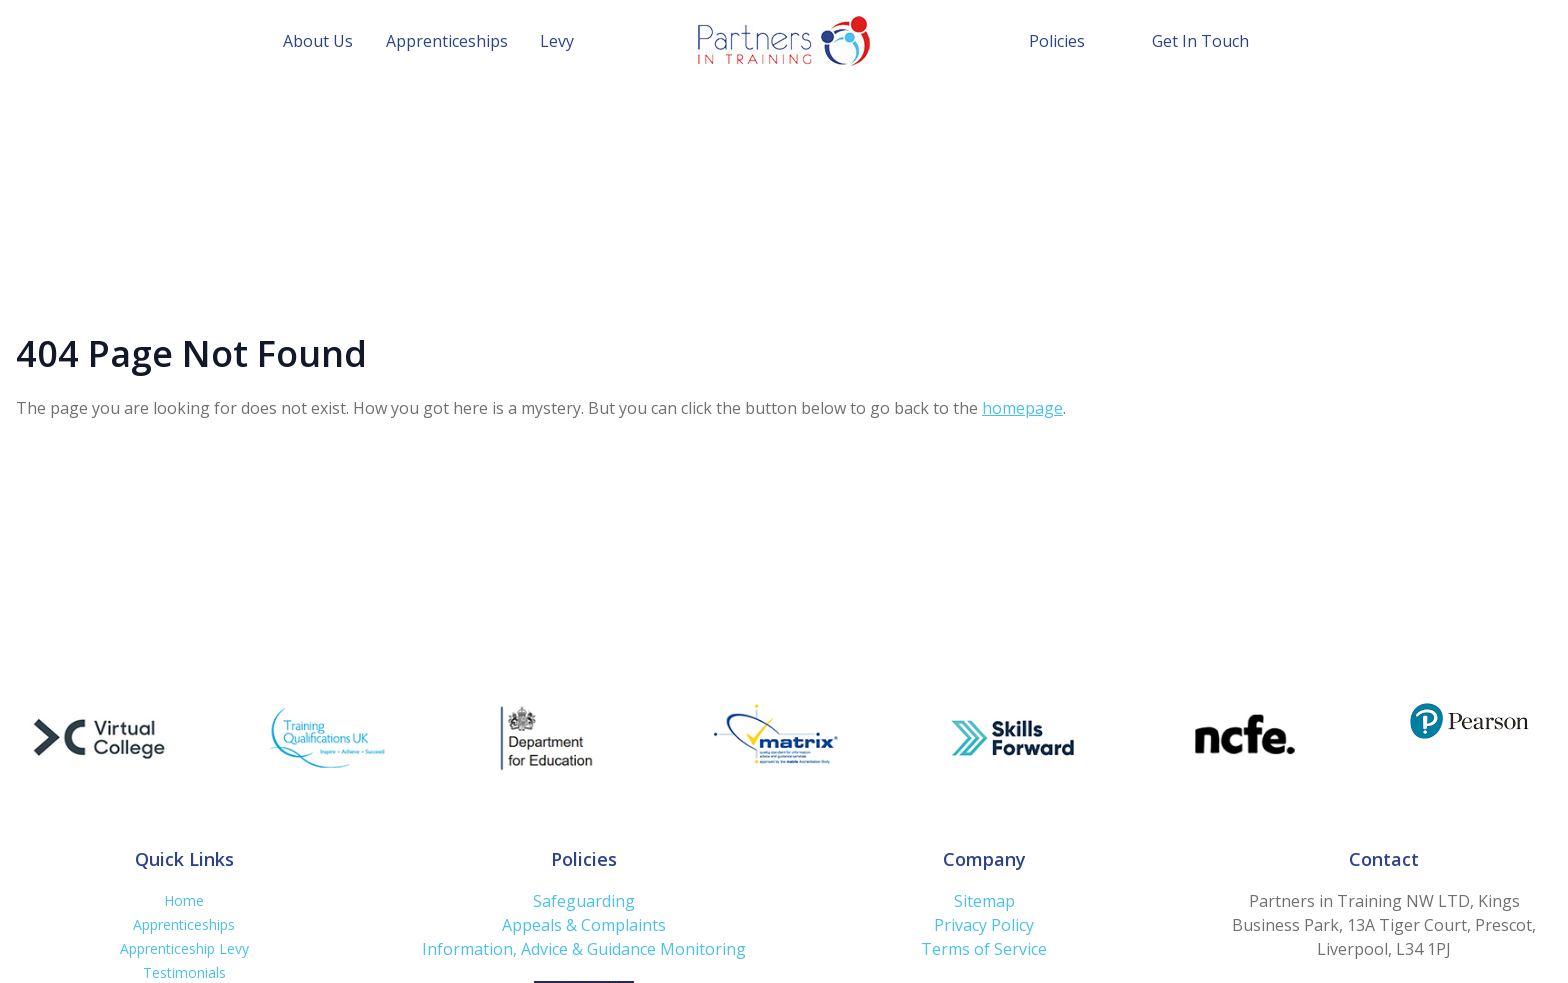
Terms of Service (984, 949)
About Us (318, 41)
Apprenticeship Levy (184, 948)
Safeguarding (584, 901)
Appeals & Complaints (584, 925)
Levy (557, 41)
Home (184, 900)
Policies (1057, 41)
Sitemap (984, 901)
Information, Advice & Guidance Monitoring (584, 949)
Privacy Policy (984, 925)
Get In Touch (1200, 41)
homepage (1022, 408)
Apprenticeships (447, 41)
